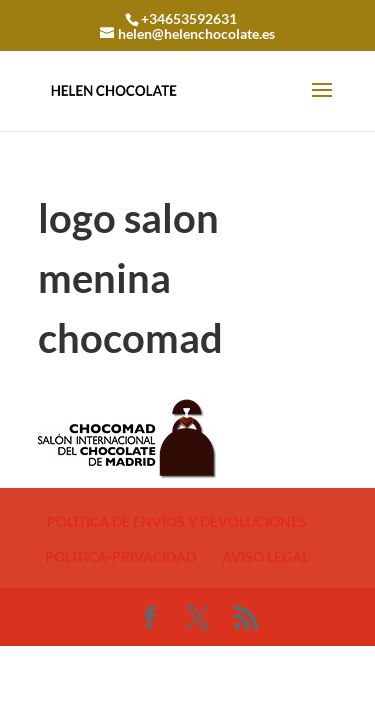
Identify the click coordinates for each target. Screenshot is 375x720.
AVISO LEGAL (265, 556)
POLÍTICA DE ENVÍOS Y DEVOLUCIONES (177, 521)
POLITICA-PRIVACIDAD (120, 556)
